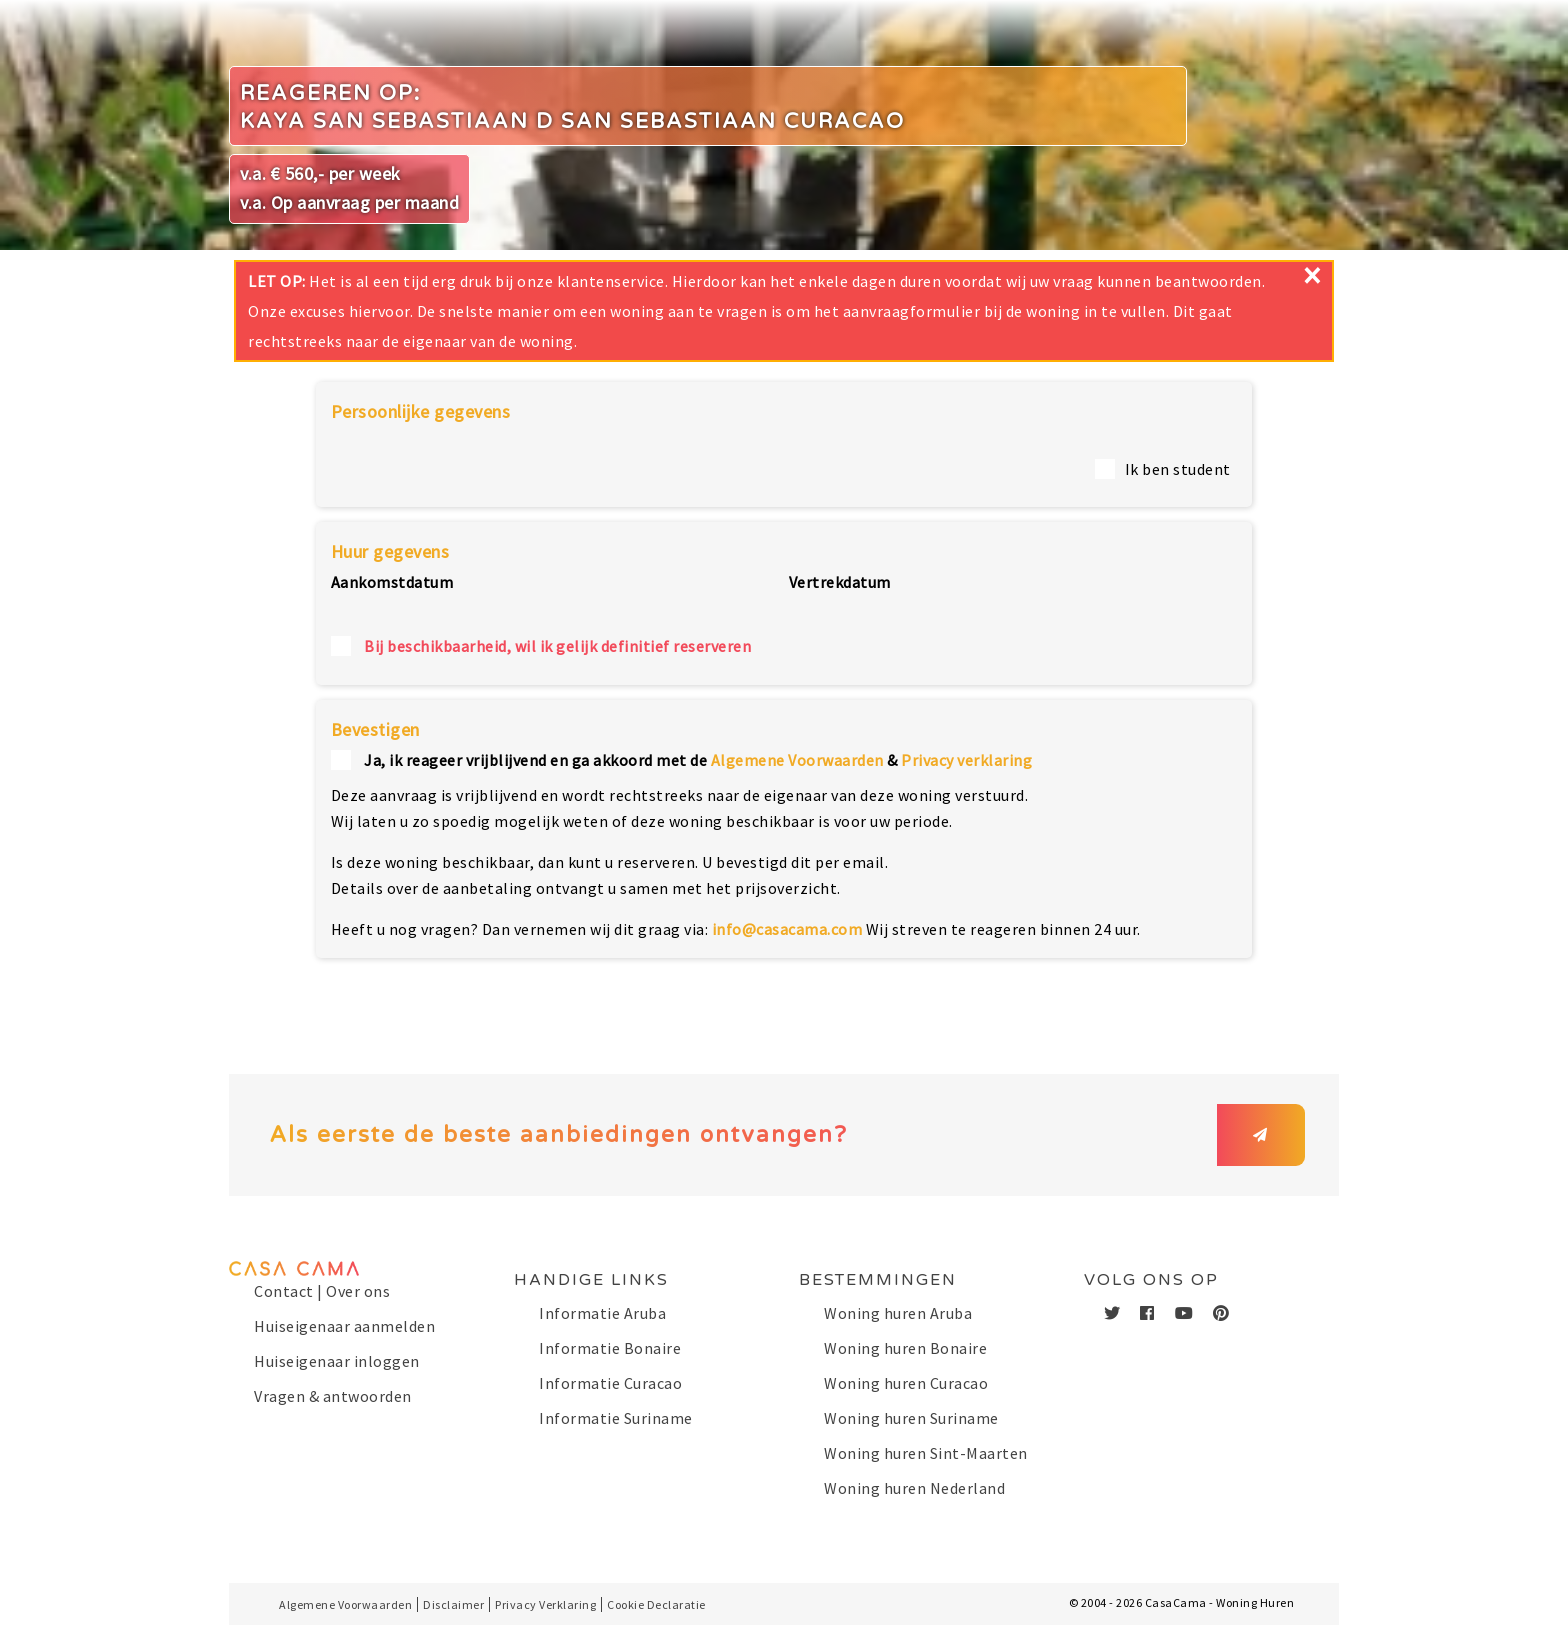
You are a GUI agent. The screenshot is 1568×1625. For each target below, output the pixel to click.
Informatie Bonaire (610, 1348)
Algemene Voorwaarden (797, 760)
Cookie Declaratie (656, 1604)
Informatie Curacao (610, 1383)
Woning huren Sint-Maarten (926, 1453)
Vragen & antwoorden (333, 1396)
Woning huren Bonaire (905, 1348)
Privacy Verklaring (545, 1604)
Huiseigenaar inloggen (337, 1361)
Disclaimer (453, 1604)
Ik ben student (1178, 469)
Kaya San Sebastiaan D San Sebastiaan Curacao (572, 121)
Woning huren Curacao (906, 1383)
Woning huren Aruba (898, 1313)
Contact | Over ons (322, 1291)
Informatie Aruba (602, 1313)
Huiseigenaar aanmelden (344, 1326)
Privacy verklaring (966, 760)
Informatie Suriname (616, 1418)
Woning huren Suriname (911, 1418)
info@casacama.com (787, 929)
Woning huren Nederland (914, 1488)
